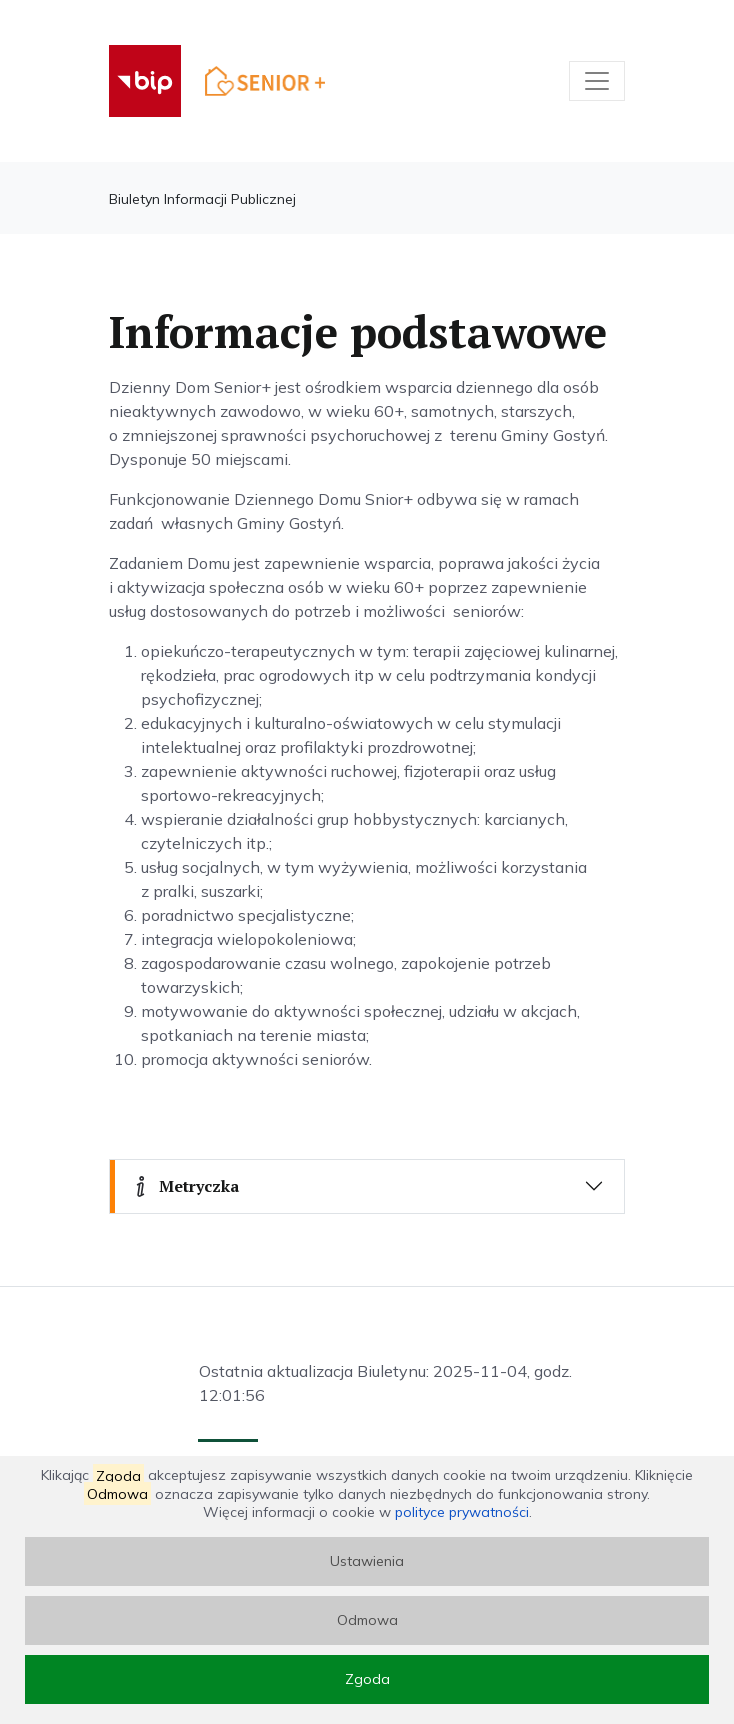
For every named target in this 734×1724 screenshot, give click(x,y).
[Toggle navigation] (597, 81)
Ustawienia (367, 1561)
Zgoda (367, 1679)
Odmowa (367, 1620)
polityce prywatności (462, 1512)
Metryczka (184, 1186)
